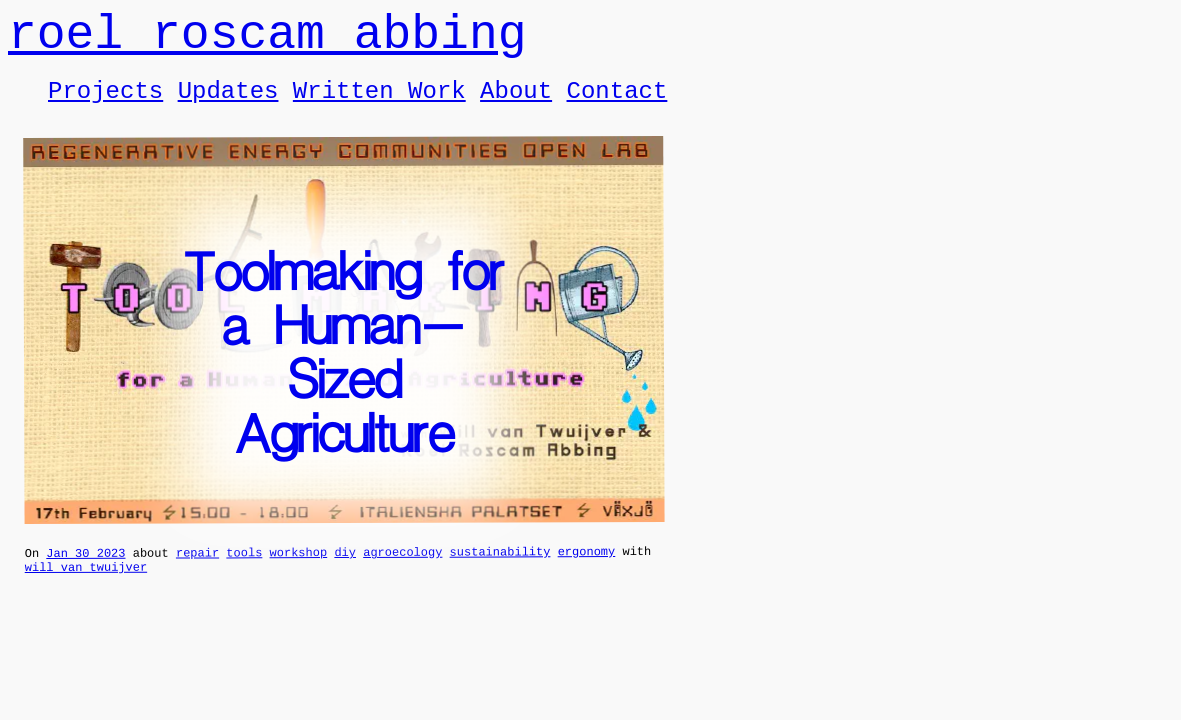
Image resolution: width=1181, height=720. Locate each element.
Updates (228, 105)
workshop (298, 571)
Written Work (379, 105)
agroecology (402, 571)
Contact (616, 105)
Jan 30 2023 (85, 572)
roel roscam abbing (267, 40)
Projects (105, 105)
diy (345, 571)
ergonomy (587, 570)
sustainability (500, 570)
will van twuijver (86, 589)
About (516, 105)
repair (197, 571)
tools (244, 571)
